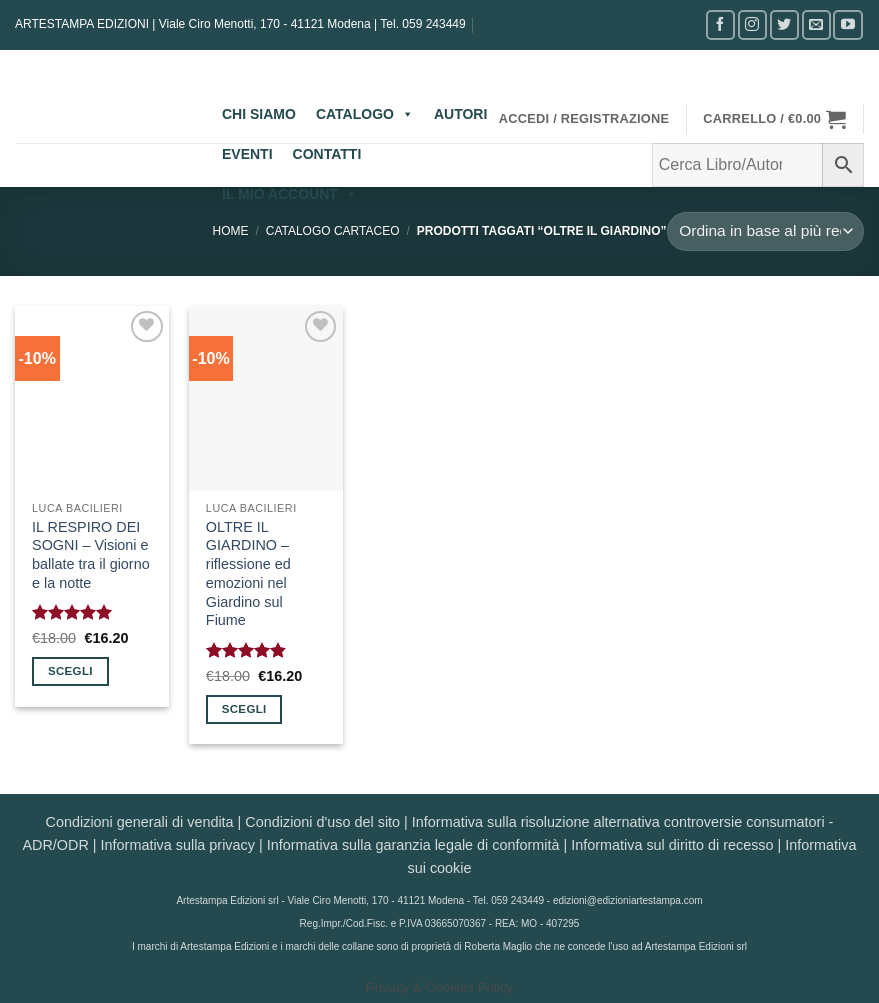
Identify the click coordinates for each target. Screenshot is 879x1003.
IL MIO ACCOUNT (290, 194)
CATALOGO (365, 114)
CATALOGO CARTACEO (333, 231)
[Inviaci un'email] (816, 24)
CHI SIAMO (259, 114)
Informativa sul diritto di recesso (672, 845)
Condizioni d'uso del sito (322, 822)
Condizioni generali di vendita (140, 822)
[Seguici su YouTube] (847, 24)
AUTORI (460, 114)
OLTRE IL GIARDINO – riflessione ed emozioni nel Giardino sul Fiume (248, 574)
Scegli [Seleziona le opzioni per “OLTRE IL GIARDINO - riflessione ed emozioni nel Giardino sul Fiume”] (244, 709)
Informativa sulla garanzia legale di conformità (413, 845)
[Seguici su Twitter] (784, 24)
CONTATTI (327, 154)
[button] (584, 119)
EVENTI (247, 154)
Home (231, 231)
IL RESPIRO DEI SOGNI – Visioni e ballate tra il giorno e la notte (91, 555)
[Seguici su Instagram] (752, 24)
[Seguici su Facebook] (720, 24)
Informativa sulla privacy (178, 845)
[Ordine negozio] (766, 231)
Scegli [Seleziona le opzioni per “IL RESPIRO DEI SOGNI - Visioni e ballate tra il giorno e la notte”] (70, 671)
